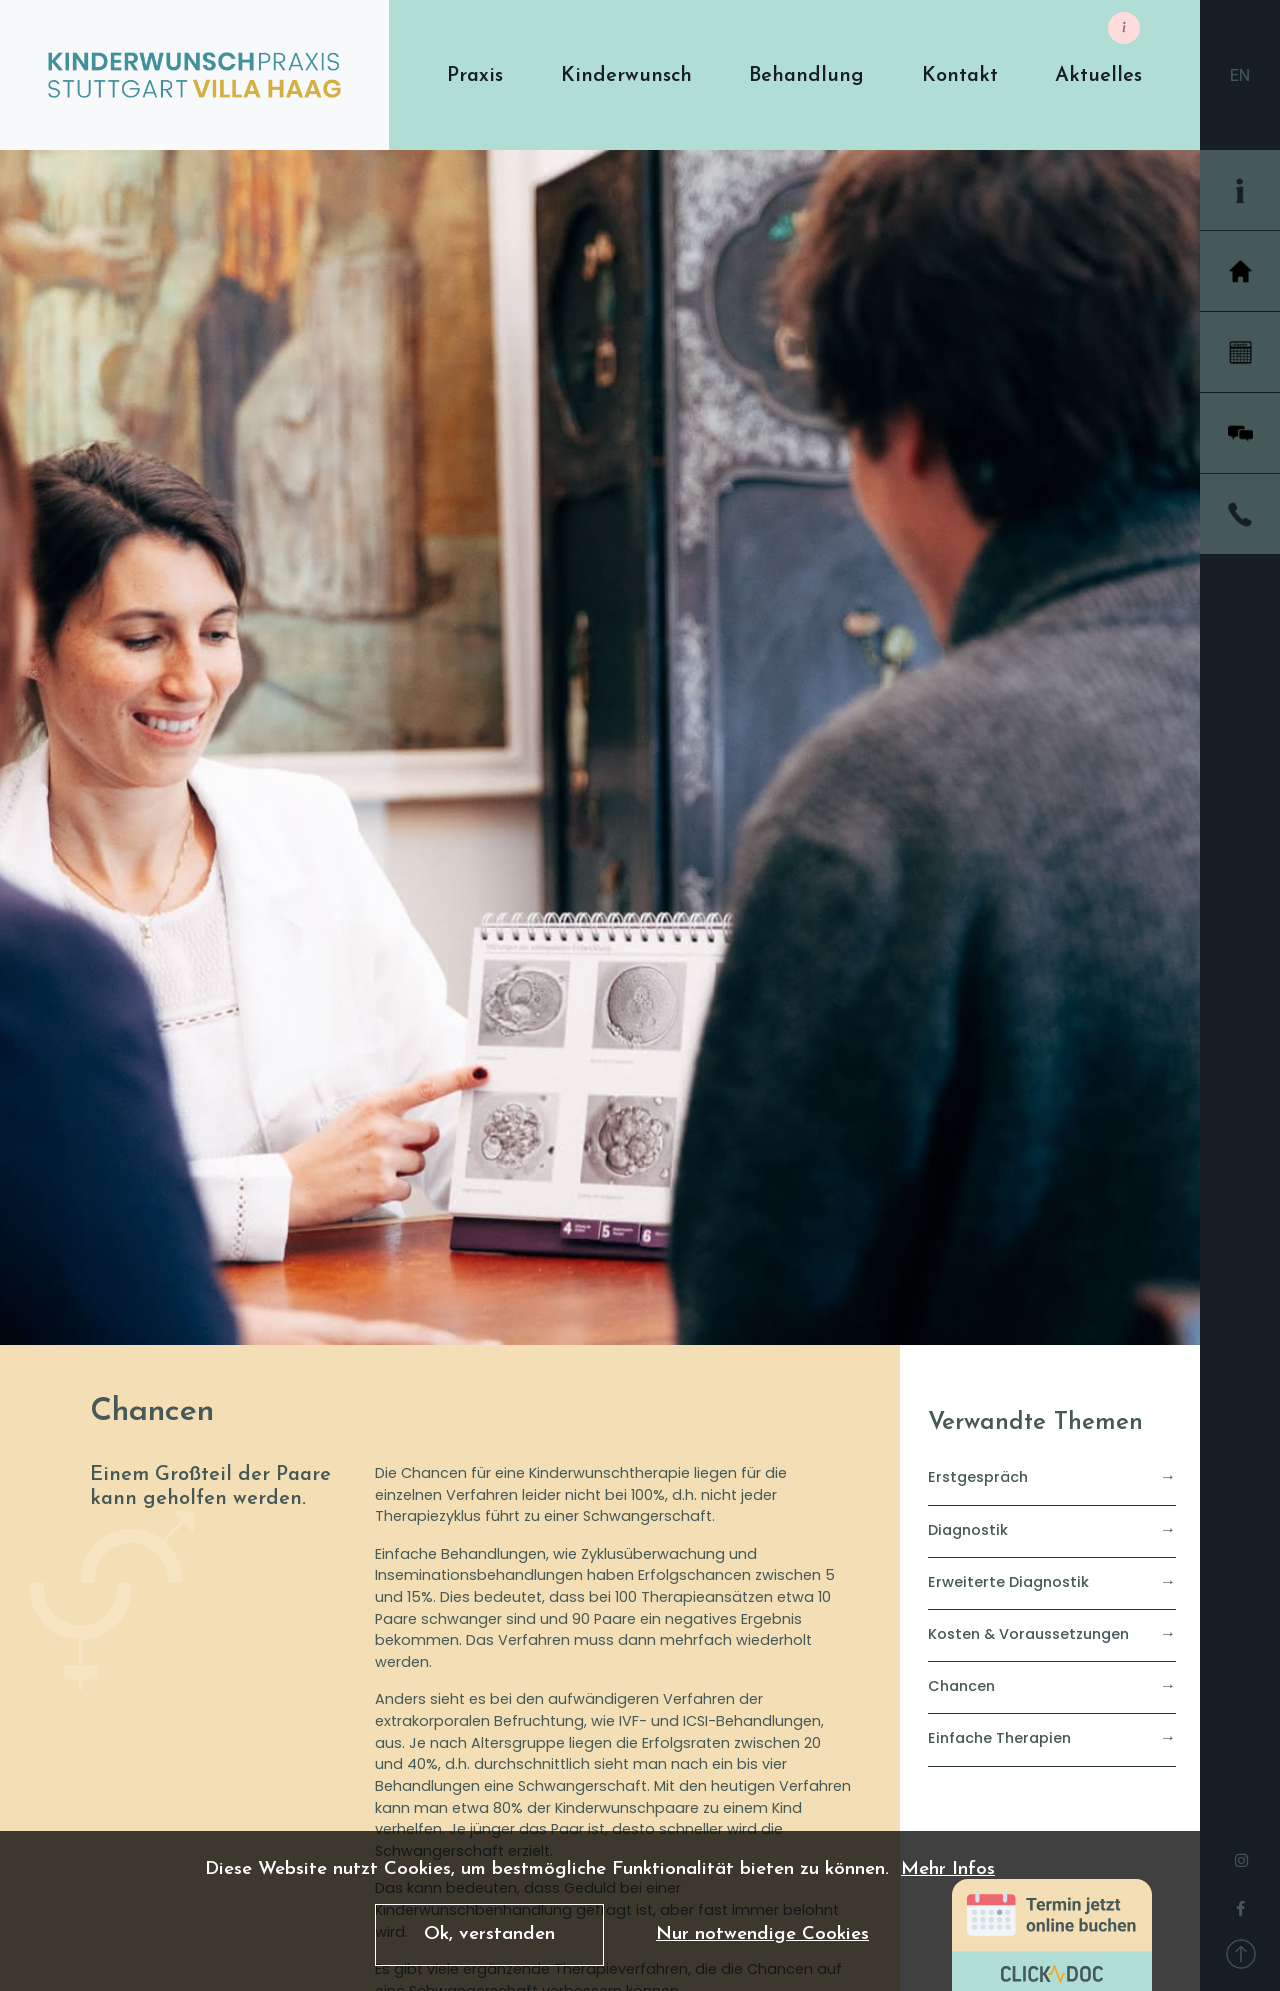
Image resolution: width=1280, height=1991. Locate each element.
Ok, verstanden (489, 1934)
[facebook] (1241, 1903)
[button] (475, 75)
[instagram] (1241, 1855)
